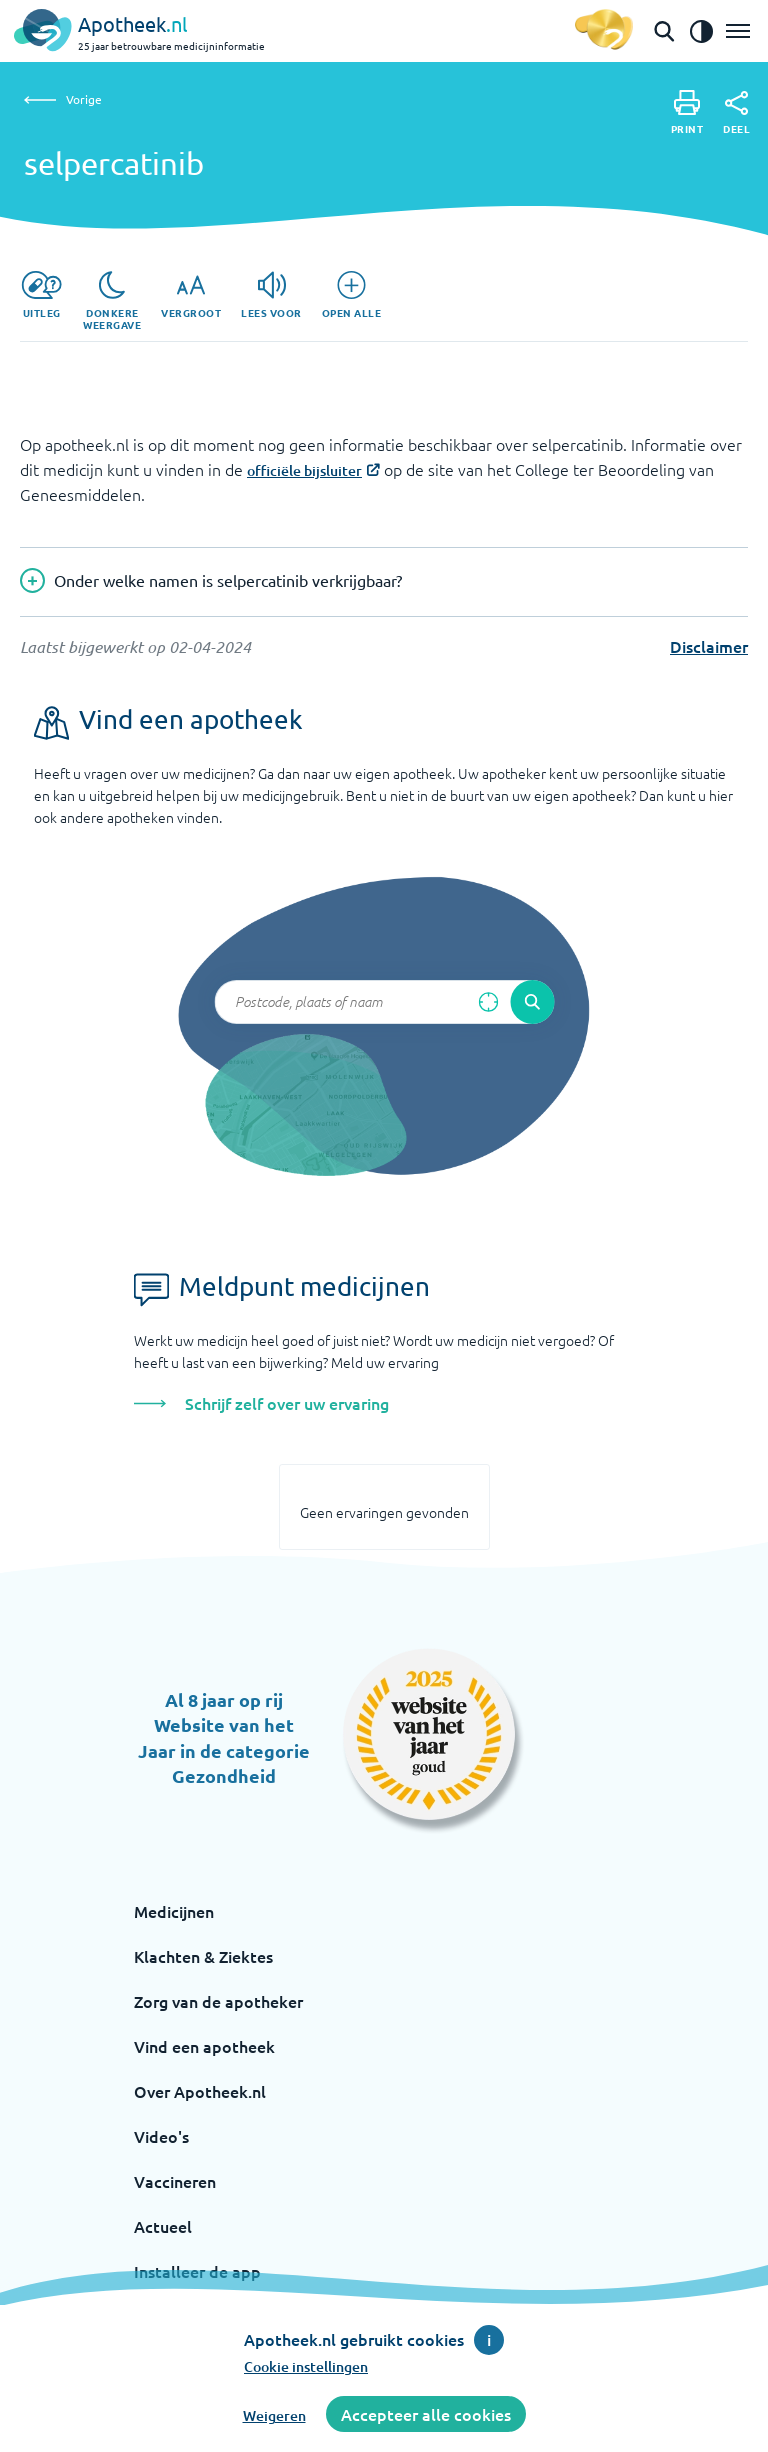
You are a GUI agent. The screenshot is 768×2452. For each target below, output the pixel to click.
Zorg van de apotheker (218, 2001)
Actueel (163, 2226)
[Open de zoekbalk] (664, 31)
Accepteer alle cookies (426, 2414)
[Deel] (736, 113)
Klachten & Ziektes (203, 1956)
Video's (161, 2136)
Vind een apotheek (204, 2046)
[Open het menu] (738, 31)
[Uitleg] (41, 295)
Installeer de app (197, 2271)
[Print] (687, 112)
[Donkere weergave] (112, 301)
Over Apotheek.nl (200, 2091)
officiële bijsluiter (304, 470)
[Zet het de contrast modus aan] (701, 31)
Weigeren (274, 2415)
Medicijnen (174, 1911)
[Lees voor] (271, 295)
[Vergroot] (191, 295)
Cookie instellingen (306, 2366)
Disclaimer (709, 646)
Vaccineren (175, 2181)
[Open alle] (352, 295)
